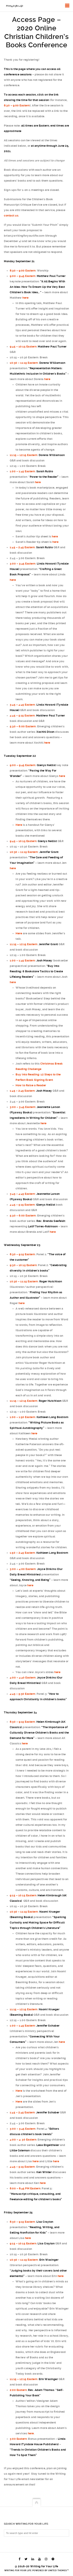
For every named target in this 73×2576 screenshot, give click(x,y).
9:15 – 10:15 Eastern (23, 1895)
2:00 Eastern (18, 2390)
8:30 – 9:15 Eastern (22, 1254)
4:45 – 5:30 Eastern (22, 1693)
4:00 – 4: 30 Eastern (23, 2139)
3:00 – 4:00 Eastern (23, 1569)
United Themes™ (58, 2570)
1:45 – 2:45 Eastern (22, 547)
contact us (11, 215)
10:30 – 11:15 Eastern (24, 362)
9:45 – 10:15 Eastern (23, 346)
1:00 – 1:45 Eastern (22, 471)
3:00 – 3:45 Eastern (22, 563)
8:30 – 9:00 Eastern (17, 105)
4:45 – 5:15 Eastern (22, 715)
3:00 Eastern (18, 2438)
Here (19, 824)
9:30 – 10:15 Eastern (23, 1265)
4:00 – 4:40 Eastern (23, 1677)
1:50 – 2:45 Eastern (22, 1552)
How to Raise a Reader (31, 1085)
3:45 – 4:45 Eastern (22, 704)
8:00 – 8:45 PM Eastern (25, 2188)
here (25, 297)
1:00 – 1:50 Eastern (22, 1417)
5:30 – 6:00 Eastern (23, 726)
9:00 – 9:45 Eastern (22, 276)
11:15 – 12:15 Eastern (23, 455)
